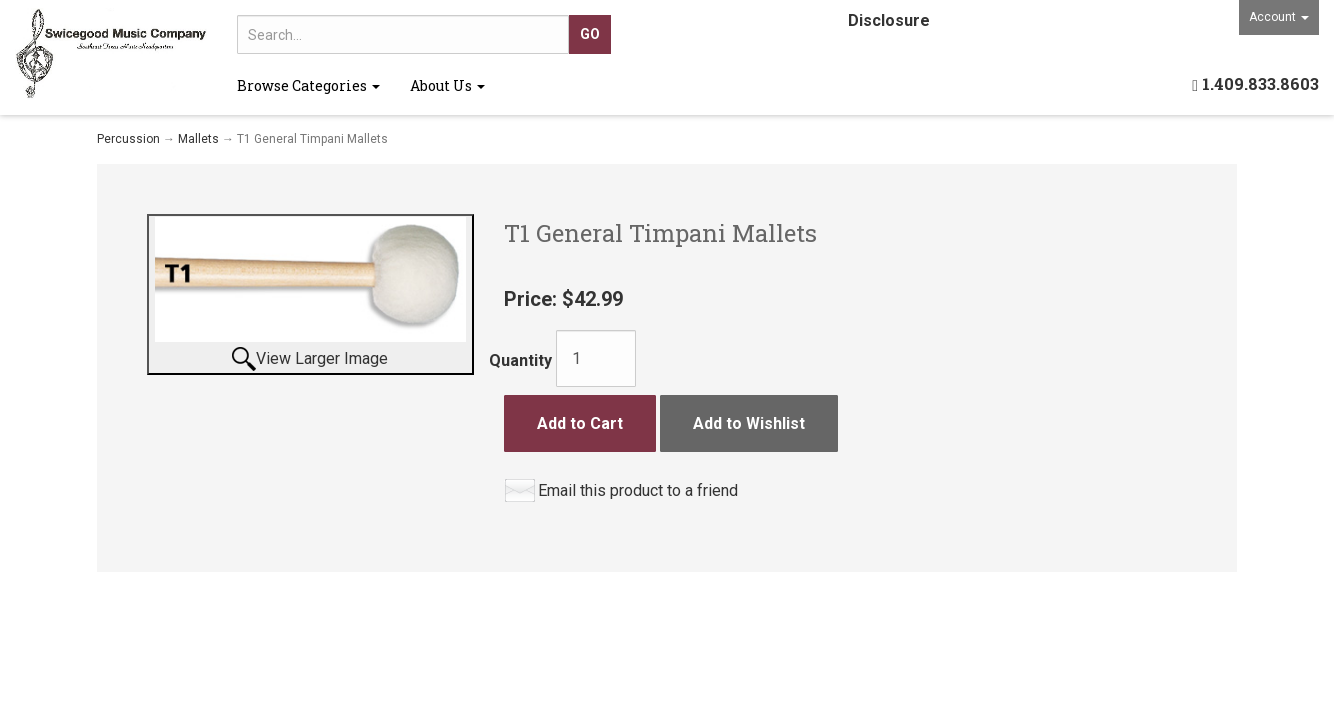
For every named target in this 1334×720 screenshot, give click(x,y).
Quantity (520, 360)
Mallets (198, 139)
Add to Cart (580, 423)
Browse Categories (308, 85)
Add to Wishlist (749, 423)
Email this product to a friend (638, 490)
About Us (447, 85)
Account (1279, 17)
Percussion (128, 139)
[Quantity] (596, 358)
